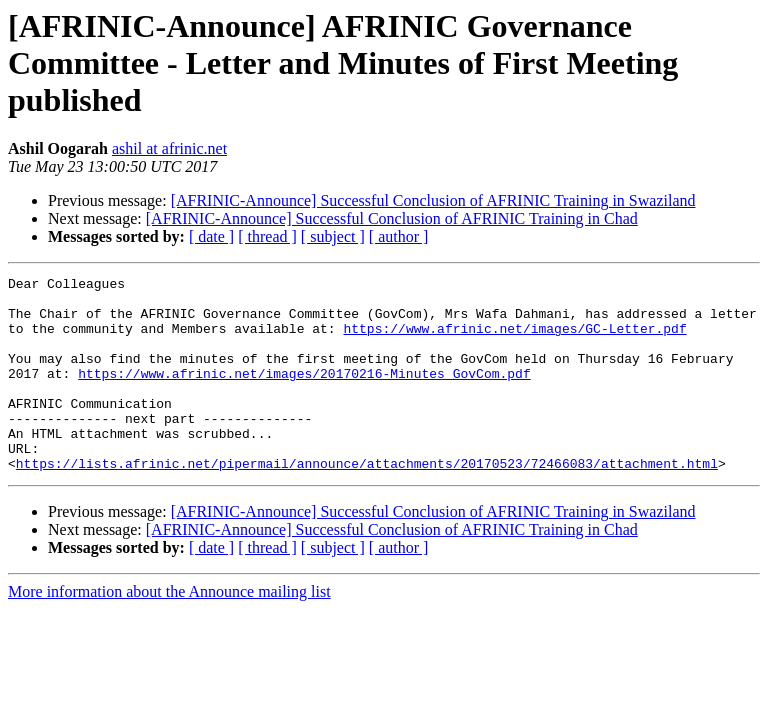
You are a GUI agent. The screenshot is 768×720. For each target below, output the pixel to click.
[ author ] (399, 236)
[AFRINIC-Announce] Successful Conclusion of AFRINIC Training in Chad (392, 218)
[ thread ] (267, 236)
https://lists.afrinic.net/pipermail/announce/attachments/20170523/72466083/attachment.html (367, 502)
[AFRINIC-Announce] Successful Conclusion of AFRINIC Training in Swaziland (433, 200)
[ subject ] (333, 236)
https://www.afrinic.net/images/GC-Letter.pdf (514, 340)
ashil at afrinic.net (169, 148)
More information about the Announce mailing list (169, 630)
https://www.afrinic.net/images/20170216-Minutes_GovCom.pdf (304, 394)
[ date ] (211, 236)
